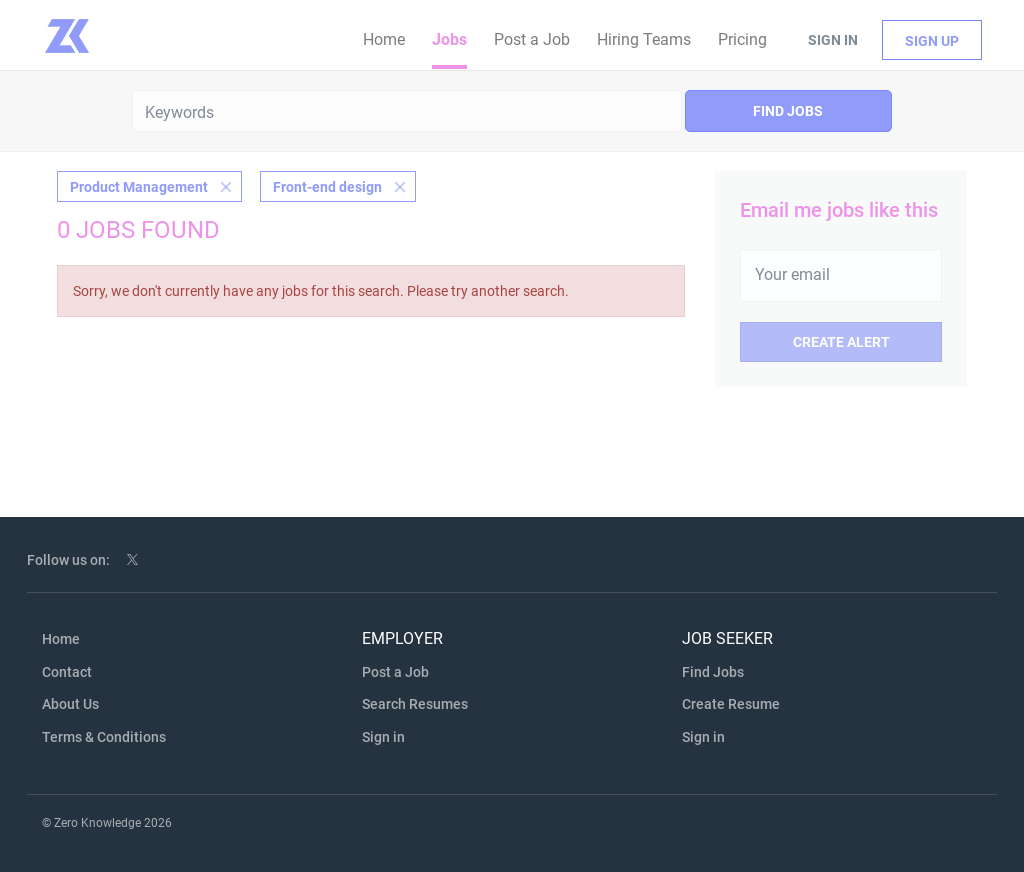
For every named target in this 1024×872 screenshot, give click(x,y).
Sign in (833, 40)
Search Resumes (415, 704)
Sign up (932, 41)
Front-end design (327, 187)
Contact (67, 672)
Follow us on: (68, 560)
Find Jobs (788, 111)
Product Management (139, 187)
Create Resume (731, 704)
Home (61, 639)
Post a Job (395, 672)
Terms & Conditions (104, 737)
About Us (70, 704)
